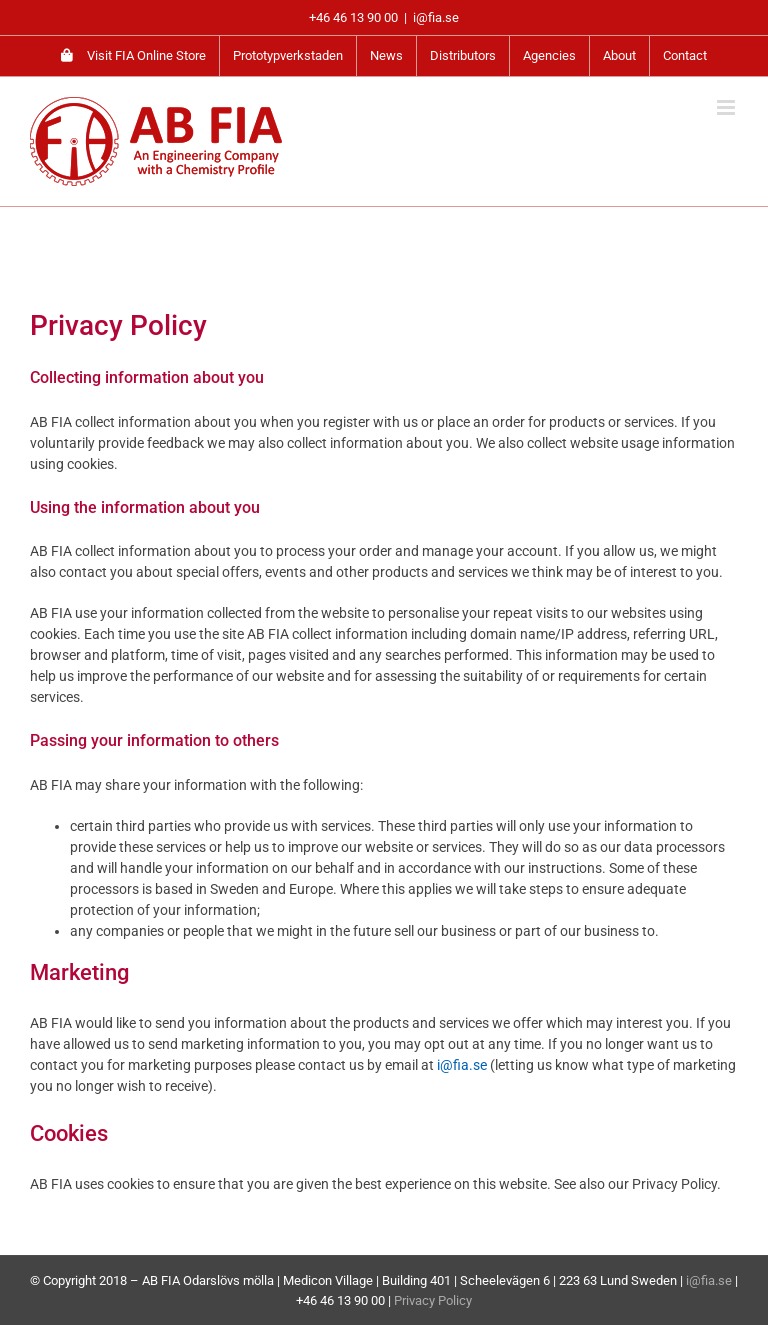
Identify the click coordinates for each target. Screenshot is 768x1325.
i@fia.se (436, 17)
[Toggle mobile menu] (727, 107)
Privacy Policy (433, 1300)
